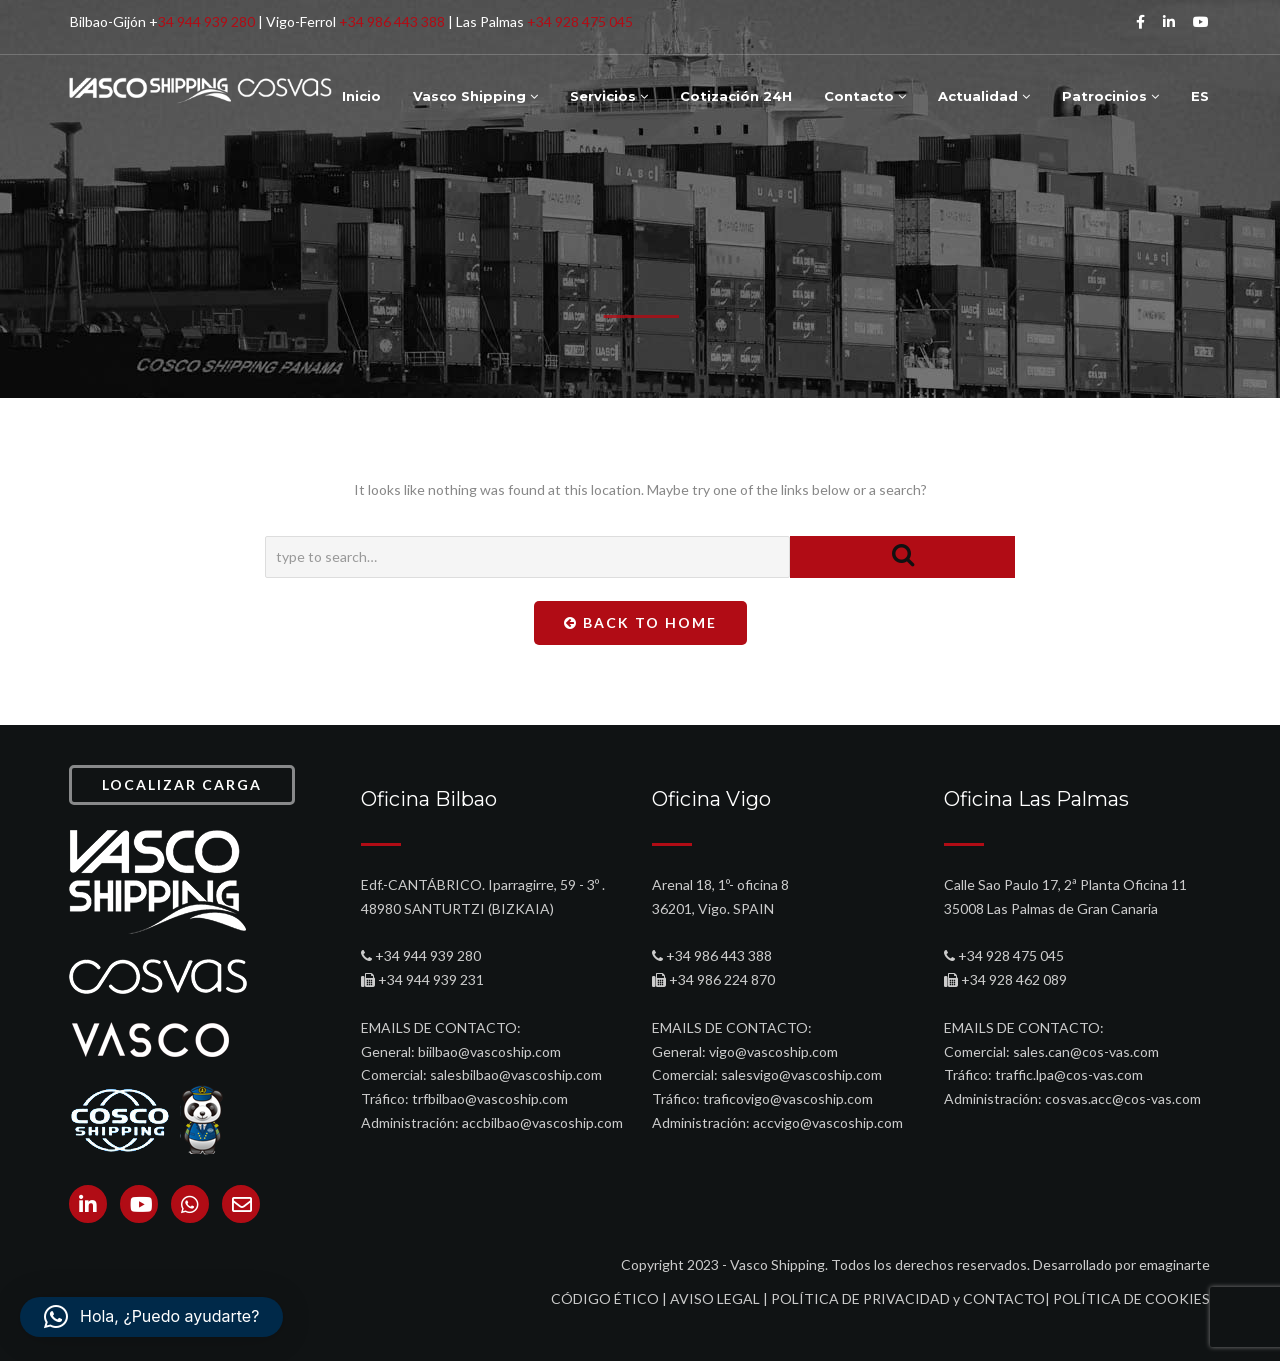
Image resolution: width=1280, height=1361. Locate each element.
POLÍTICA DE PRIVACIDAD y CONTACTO (908, 1298)
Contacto (865, 96)
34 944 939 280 (206, 21)
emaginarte (1174, 1264)
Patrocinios (1110, 96)
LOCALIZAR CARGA (182, 784)
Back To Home (640, 622)
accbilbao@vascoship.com (542, 1122)
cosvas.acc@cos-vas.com (1123, 1098)
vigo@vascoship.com (773, 1051)
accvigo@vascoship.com (828, 1122)
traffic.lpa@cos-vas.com (1069, 1074)
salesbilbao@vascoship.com (516, 1074)
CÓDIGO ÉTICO (605, 1298)
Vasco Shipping (475, 96)
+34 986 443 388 (392, 21)
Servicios (609, 96)
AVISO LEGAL (715, 1298)
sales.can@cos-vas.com (1086, 1051)
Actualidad (984, 96)
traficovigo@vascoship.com (788, 1098)
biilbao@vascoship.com (489, 1051)
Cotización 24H (736, 96)
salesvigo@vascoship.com (801, 1074)
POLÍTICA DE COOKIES (1131, 1298)
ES (1200, 96)
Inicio (361, 96)
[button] (151, 1317)
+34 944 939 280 (428, 955)
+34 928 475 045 (580, 21)
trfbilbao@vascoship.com (490, 1098)
